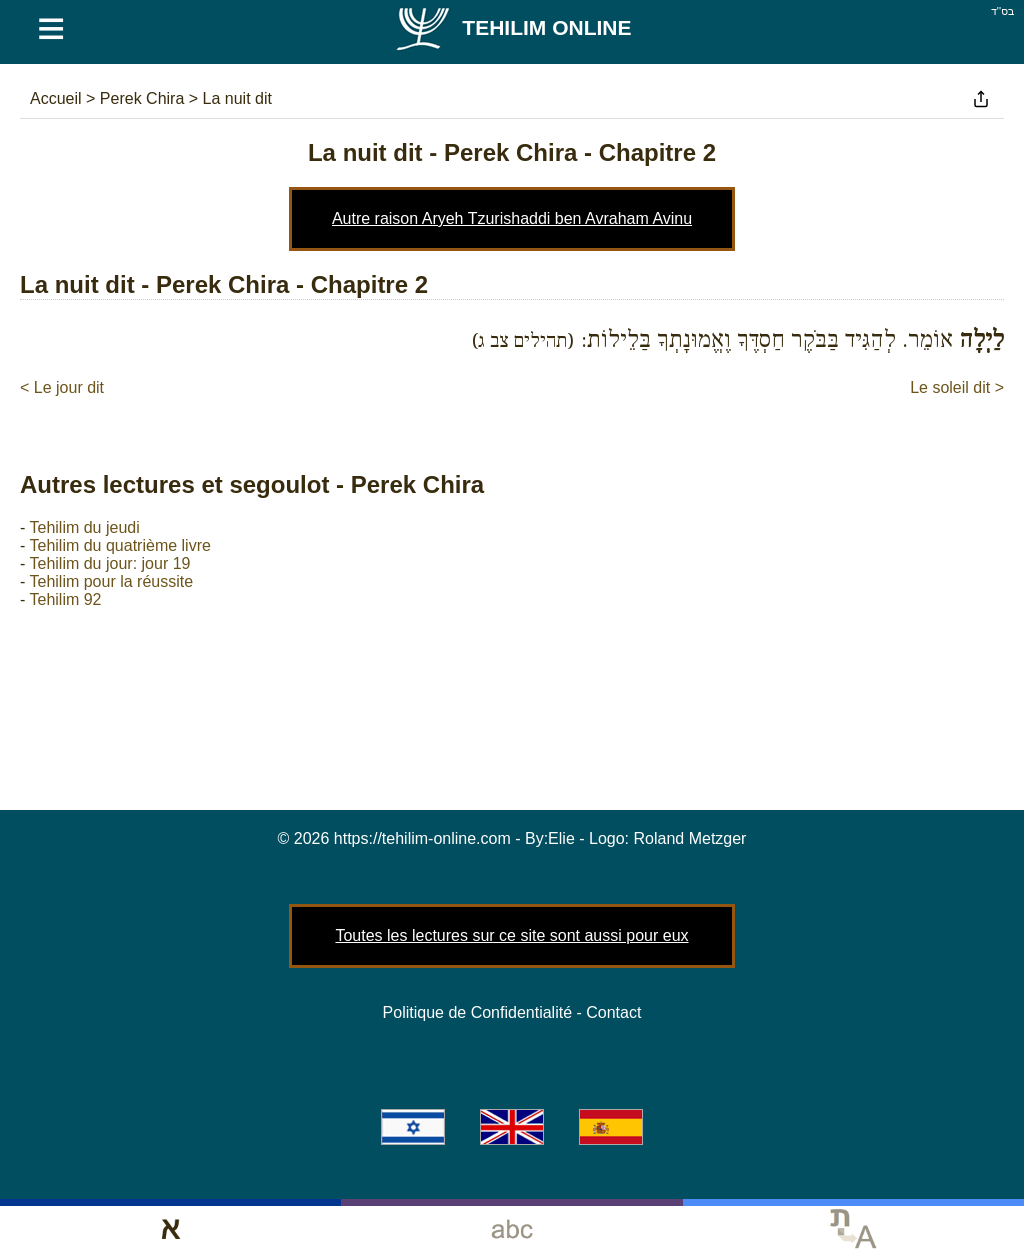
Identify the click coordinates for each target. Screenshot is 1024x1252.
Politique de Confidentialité (477, 1012)
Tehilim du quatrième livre (119, 545)
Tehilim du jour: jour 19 (109, 563)
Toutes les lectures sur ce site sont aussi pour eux (511, 935)
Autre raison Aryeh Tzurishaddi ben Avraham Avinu (512, 218)
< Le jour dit (62, 387)
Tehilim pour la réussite (111, 581)
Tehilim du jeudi (84, 527)
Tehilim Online (512, 27)
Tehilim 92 (65, 599)
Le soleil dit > (957, 387)
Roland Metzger (690, 838)
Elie (561, 838)
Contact (613, 1012)
